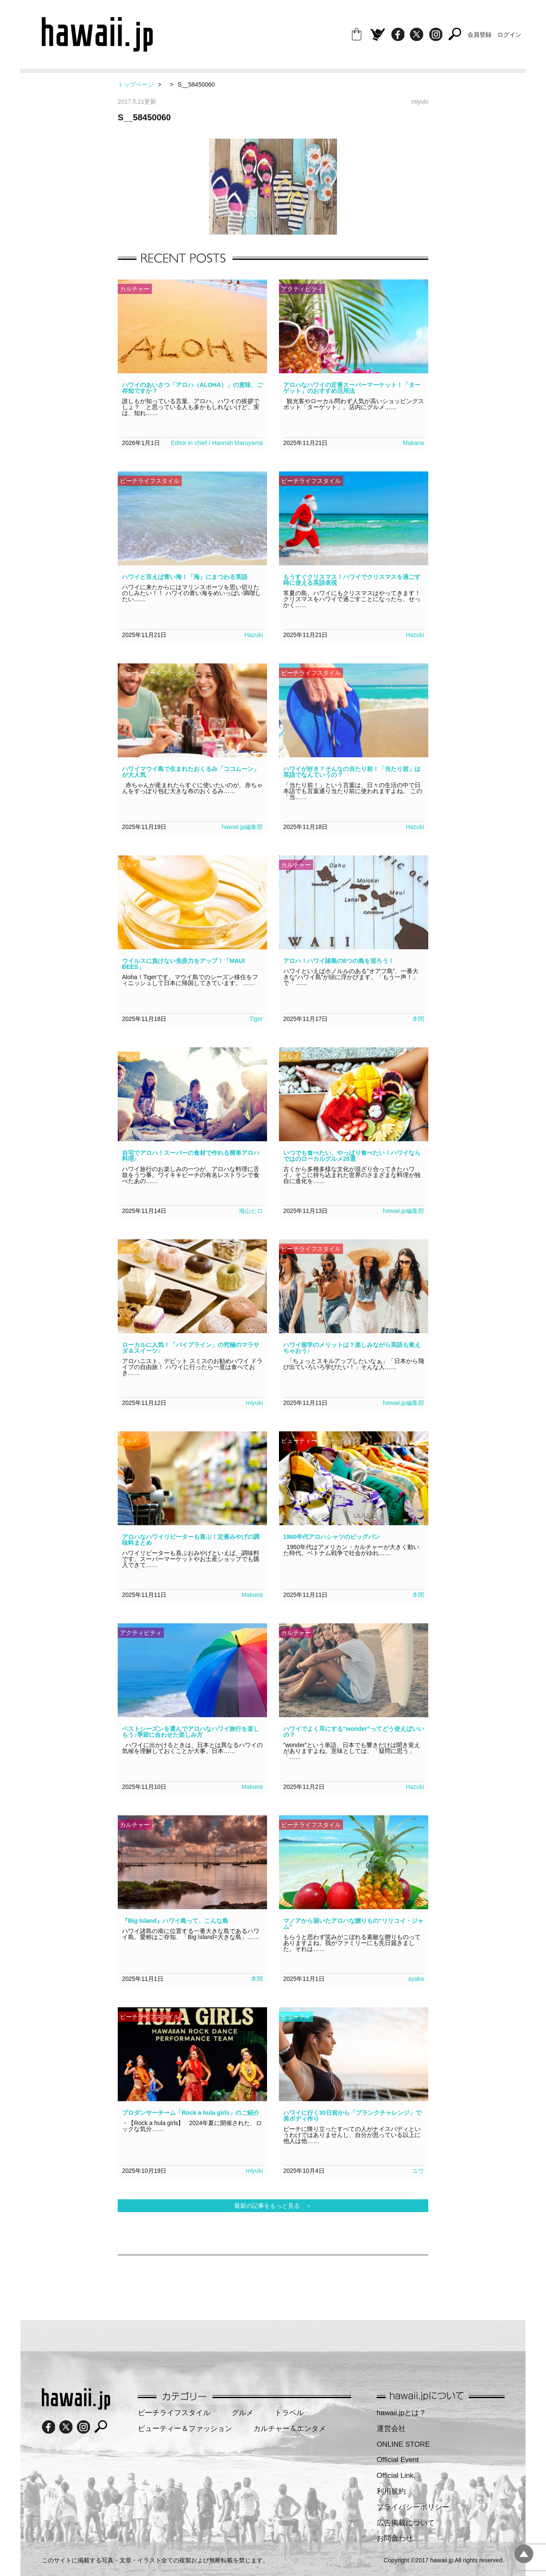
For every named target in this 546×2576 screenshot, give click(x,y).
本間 (418, 1018)
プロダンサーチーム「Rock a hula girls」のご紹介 (190, 2112)
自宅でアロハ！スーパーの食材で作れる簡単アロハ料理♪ (190, 1155)
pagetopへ (523, 2553)
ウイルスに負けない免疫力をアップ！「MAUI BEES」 (183, 963)
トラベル (289, 2413)
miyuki (254, 1402)
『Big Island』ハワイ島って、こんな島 (175, 1920)
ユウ (418, 2170)
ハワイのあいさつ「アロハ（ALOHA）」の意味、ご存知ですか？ (192, 387)
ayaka (416, 1978)
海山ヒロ (251, 1210)
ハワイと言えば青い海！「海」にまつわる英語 (184, 576)
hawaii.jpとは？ (401, 2413)
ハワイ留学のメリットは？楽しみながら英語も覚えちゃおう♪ (352, 1347)
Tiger (256, 1018)
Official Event (398, 2460)
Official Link (395, 2475)
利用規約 (391, 2491)
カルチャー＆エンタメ (289, 2429)
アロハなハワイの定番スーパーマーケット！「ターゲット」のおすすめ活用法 (352, 387)
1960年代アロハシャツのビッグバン (331, 1536)
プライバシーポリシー (413, 2507)
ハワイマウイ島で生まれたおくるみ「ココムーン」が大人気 (190, 771)
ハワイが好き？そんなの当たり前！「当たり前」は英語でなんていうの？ (352, 771)
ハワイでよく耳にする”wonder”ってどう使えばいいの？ (353, 1731)
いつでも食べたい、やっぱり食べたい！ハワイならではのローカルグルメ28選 (352, 1155)
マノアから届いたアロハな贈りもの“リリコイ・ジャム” (353, 1923)
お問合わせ (395, 2538)
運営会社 (391, 2429)
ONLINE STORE (403, 2444)
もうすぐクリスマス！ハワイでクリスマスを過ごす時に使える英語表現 (352, 579)
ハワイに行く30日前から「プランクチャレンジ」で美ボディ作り (352, 2115)
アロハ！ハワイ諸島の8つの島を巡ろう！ (338, 960)
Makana (413, 442)
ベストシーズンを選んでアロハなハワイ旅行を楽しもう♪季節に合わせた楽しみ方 (190, 1731)
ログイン (509, 34)
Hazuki (253, 634)
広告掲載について (406, 2523)
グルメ (242, 2413)
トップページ (136, 84)
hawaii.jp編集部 (242, 826)
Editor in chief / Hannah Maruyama (217, 442)
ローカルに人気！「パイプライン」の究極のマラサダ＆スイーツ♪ (190, 1347)
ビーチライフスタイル (174, 2413)
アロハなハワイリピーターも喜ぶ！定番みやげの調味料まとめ (190, 1539)
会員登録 (479, 34)
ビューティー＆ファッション (185, 2429)
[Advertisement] (273, 2283)
